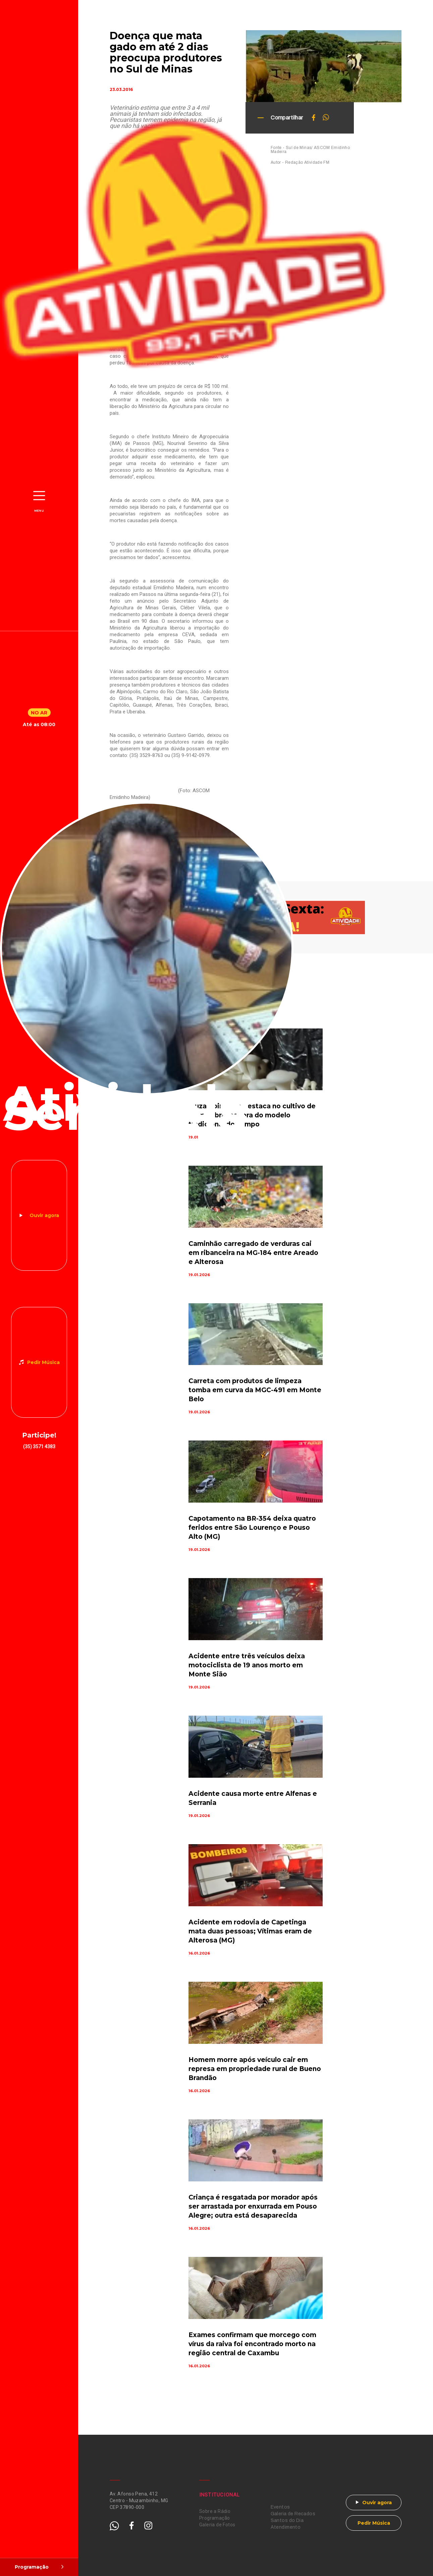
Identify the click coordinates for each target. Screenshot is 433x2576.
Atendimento (286, 2527)
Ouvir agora (44, 1215)
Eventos (280, 2507)
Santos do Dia (287, 2520)
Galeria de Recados (293, 2513)
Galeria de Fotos (217, 2524)
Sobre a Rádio (214, 2511)
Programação (214, 2518)
